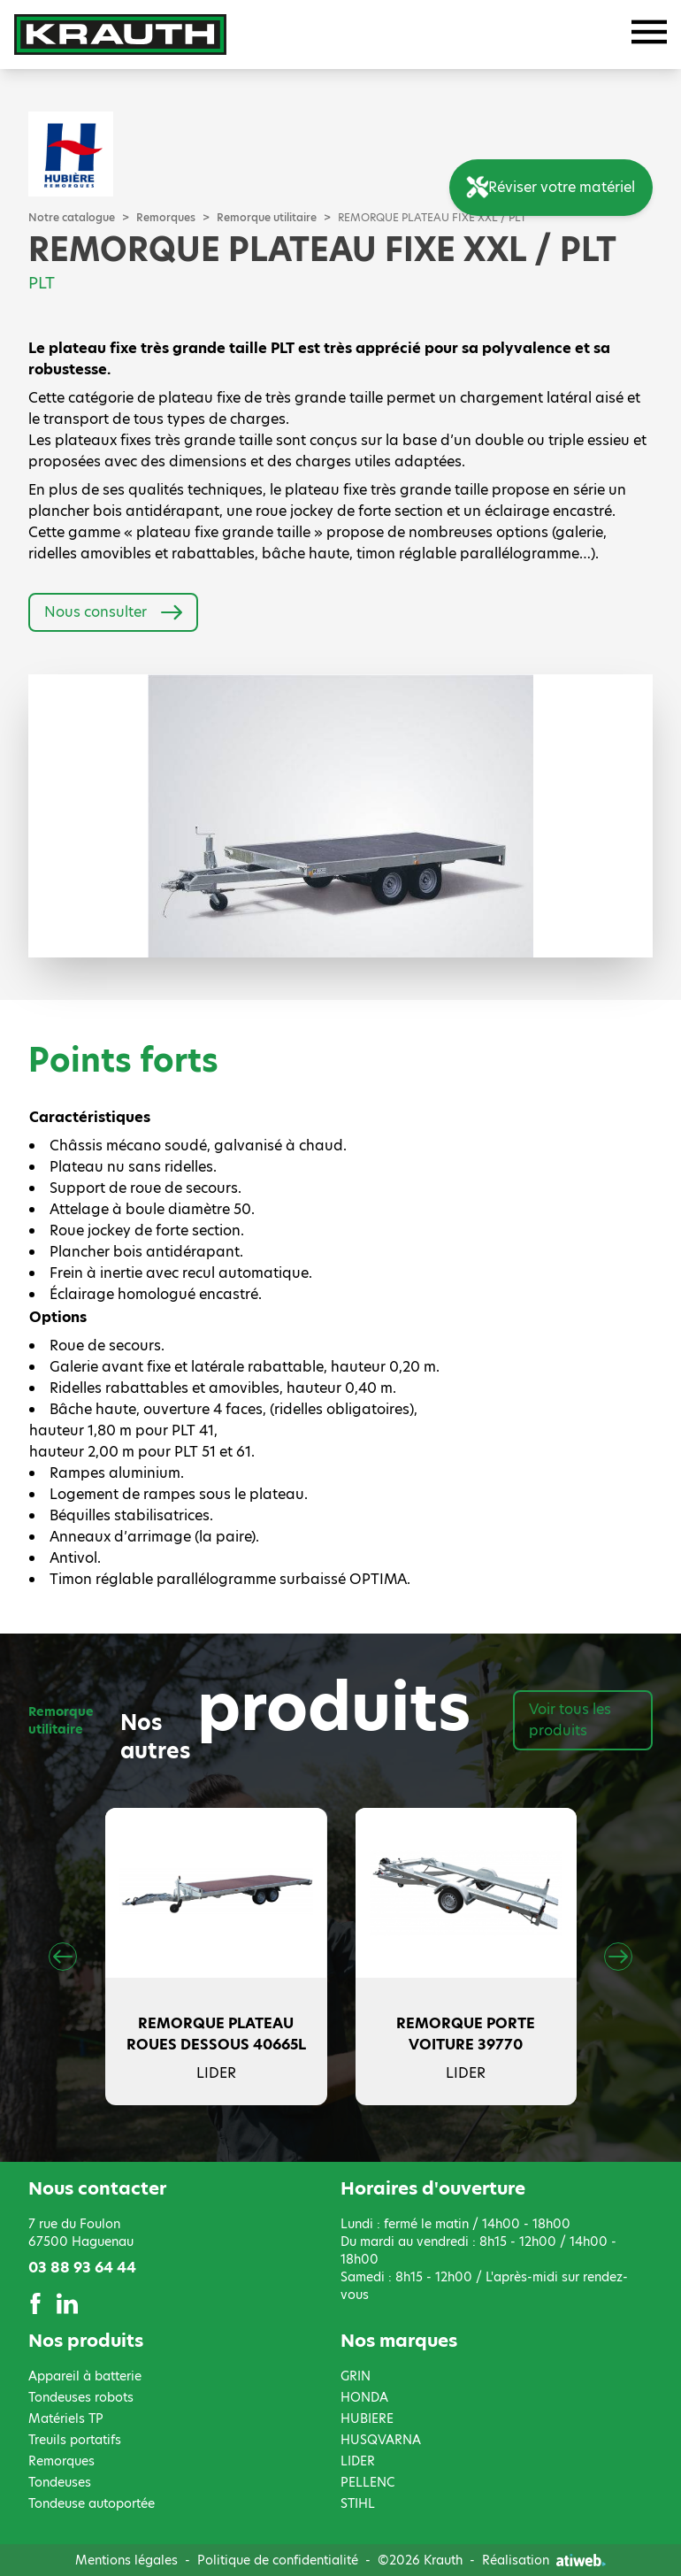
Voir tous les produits (570, 1720)
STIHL (357, 2503)
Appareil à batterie (85, 2376)
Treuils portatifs (74, 2440)
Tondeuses (59, 2482)
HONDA (364, 2397)
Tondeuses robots (81, 2397)
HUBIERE (367, 2418)
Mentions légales (126, 2560)
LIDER (357, 2461)
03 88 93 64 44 (82, 2267)
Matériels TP (65, 2418)
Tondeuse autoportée (91, 2503)
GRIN (355, 2376)
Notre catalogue (71, 218)
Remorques (165, 218)
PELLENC (367, 2482)
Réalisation (544, 2560)
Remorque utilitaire (267, 218)
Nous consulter (113, 612)
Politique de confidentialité (277, 2560)
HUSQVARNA (380, 2440)
